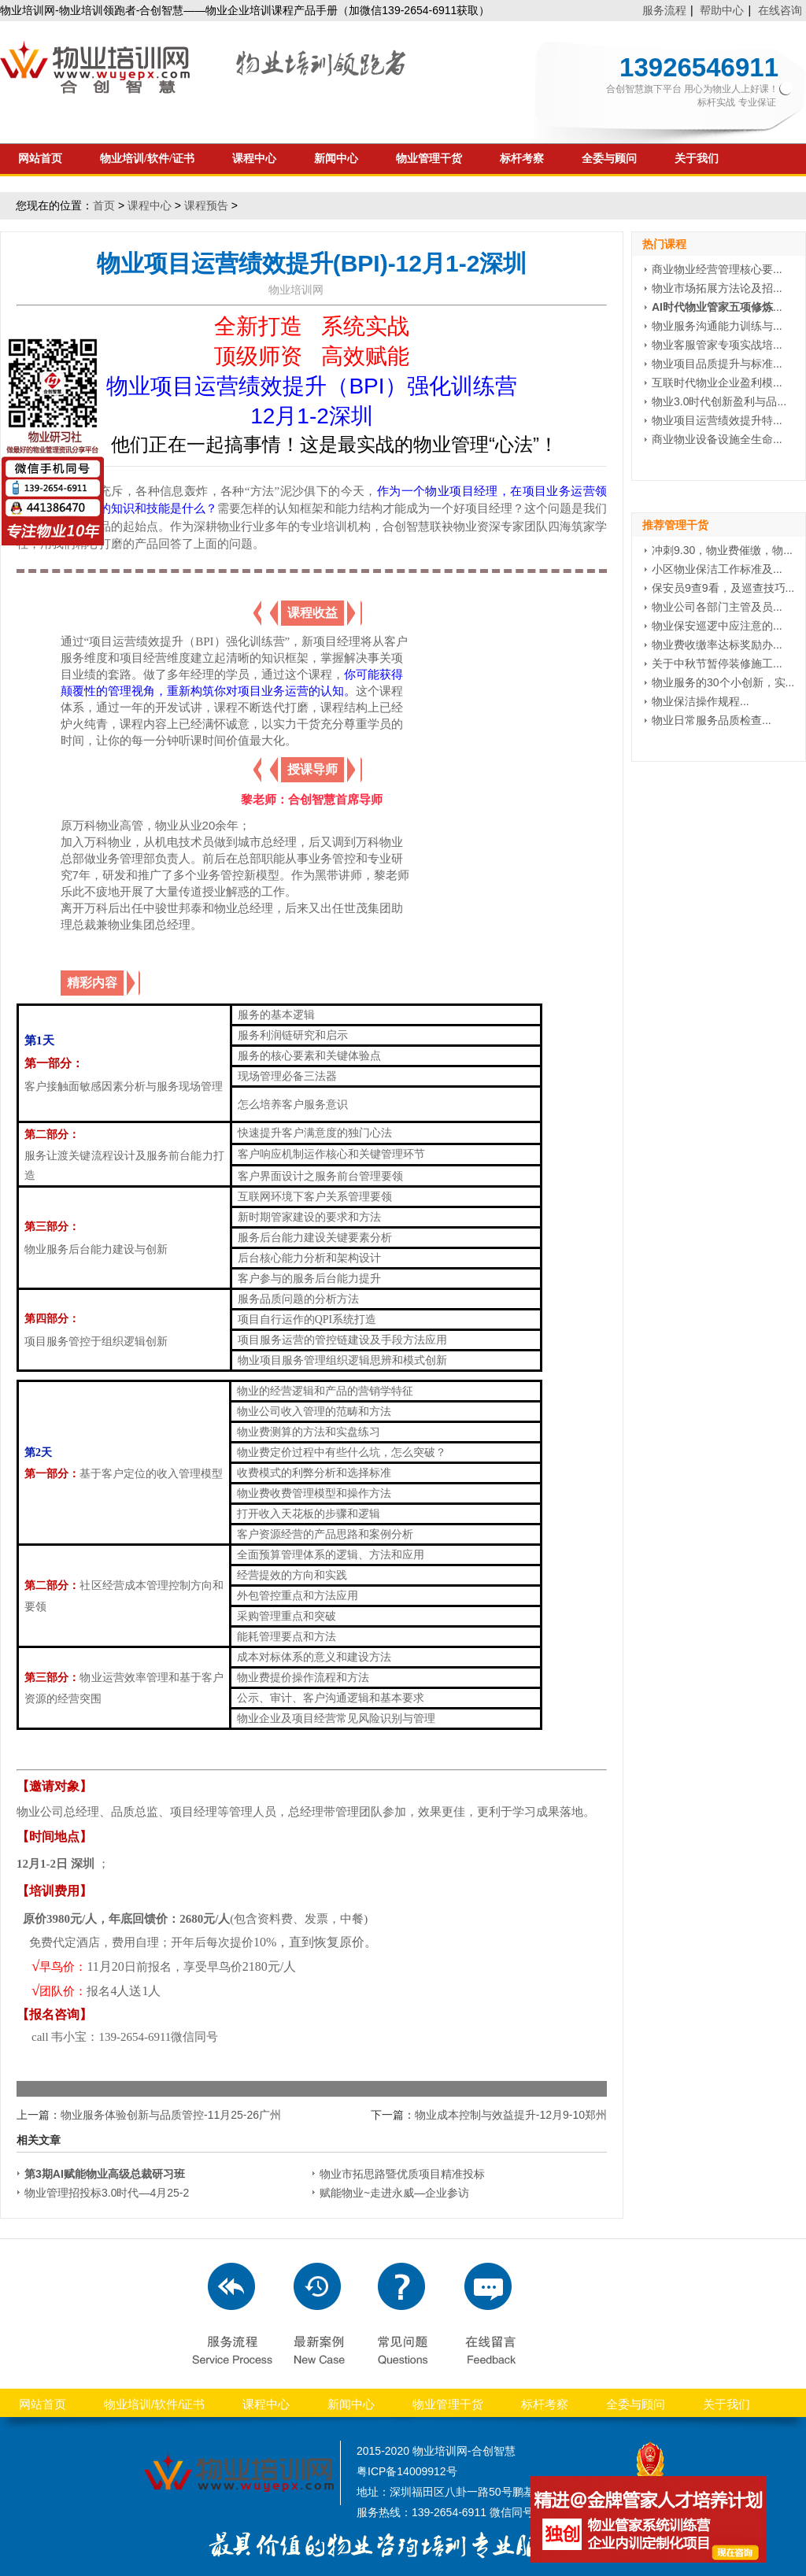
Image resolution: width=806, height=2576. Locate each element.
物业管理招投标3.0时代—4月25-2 (106, 2192)
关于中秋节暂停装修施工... (717, 663)
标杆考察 (522, 158)
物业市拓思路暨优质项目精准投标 (402, 2174)
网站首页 (40, 158)
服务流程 (664, 10)
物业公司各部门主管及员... (717, 607)
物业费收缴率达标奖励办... (717, 644)
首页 (104, 205)
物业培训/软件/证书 (147, 158)
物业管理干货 (429, 158)
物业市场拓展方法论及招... (717, 288)
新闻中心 (336, 158)
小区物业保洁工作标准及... (717, 569)
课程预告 (206, 205)
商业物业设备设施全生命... (717, 439)
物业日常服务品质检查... (711, 720)
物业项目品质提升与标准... (717, 363)
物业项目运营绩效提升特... (717, 420)
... (717, 307)
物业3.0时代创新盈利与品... (719, 401)
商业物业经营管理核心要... (717, 269)
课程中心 (254, 158)
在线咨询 (780, 10)
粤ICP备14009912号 (407, 2471)
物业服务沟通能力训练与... (717, 326)
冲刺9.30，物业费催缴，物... (722, 550)
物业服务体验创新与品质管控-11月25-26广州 (171, 2114)
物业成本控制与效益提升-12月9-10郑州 (511, 2114)
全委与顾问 (609, 158)
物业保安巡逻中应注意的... (717, 625)
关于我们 (697, 158)
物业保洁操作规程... (700, 701)
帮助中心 (722, 10)
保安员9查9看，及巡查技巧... (723, 588)
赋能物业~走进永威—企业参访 (394, 2192)
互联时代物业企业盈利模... (717, 382)
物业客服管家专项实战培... (717, 344)
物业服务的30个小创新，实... (723, 682)
